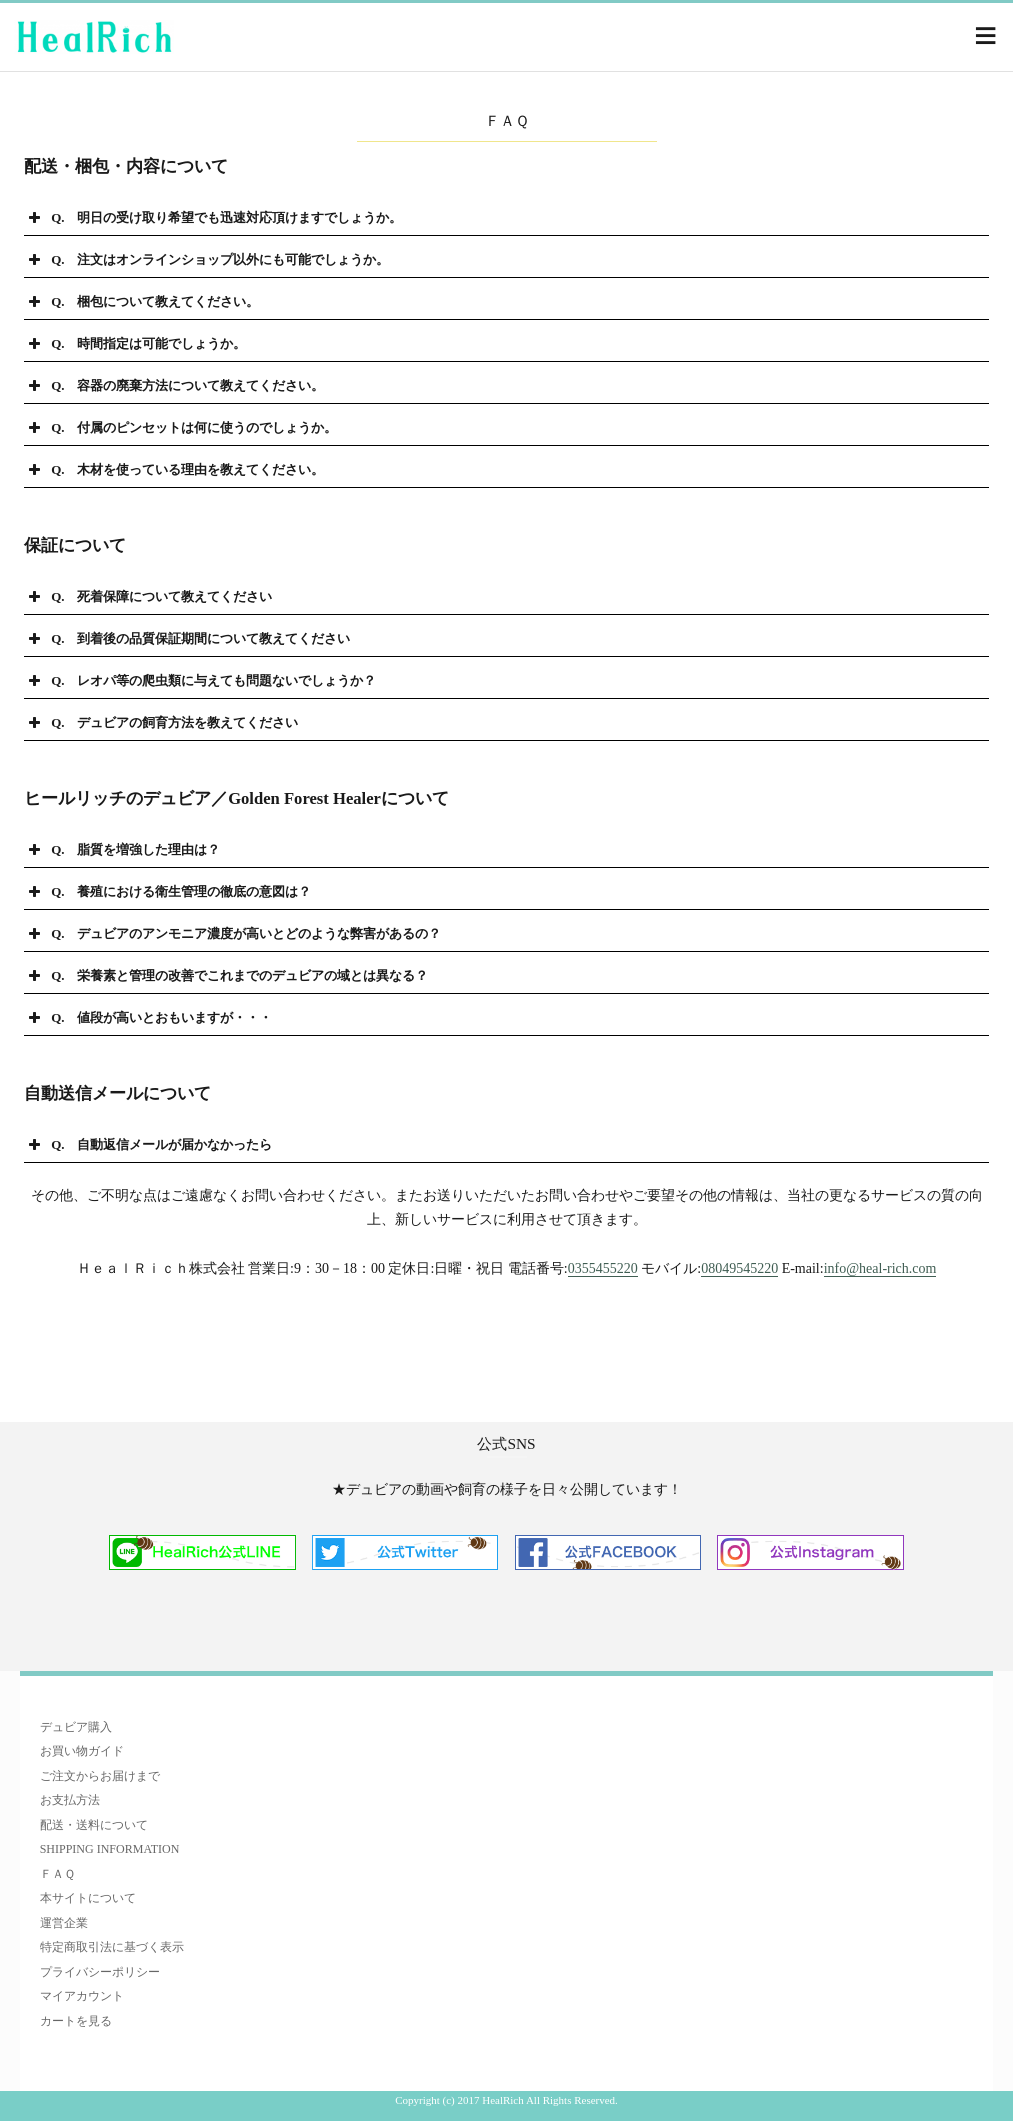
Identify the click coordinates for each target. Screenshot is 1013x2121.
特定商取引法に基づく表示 (112, 1947)
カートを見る (76, 2021)
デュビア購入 (76, 1727)
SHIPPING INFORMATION (110, 1849)
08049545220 (739, 1268)
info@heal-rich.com (880, 1268)
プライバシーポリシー (100, 1972)
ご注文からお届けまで (100, 1776)
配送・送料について (94, 1825)
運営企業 (64, 1923)
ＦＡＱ (57, 1874)
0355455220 (603, 1268)
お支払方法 (70, 1800)
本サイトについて (88, 1898)
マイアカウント (82, 1996)
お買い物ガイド (82, 1751)
